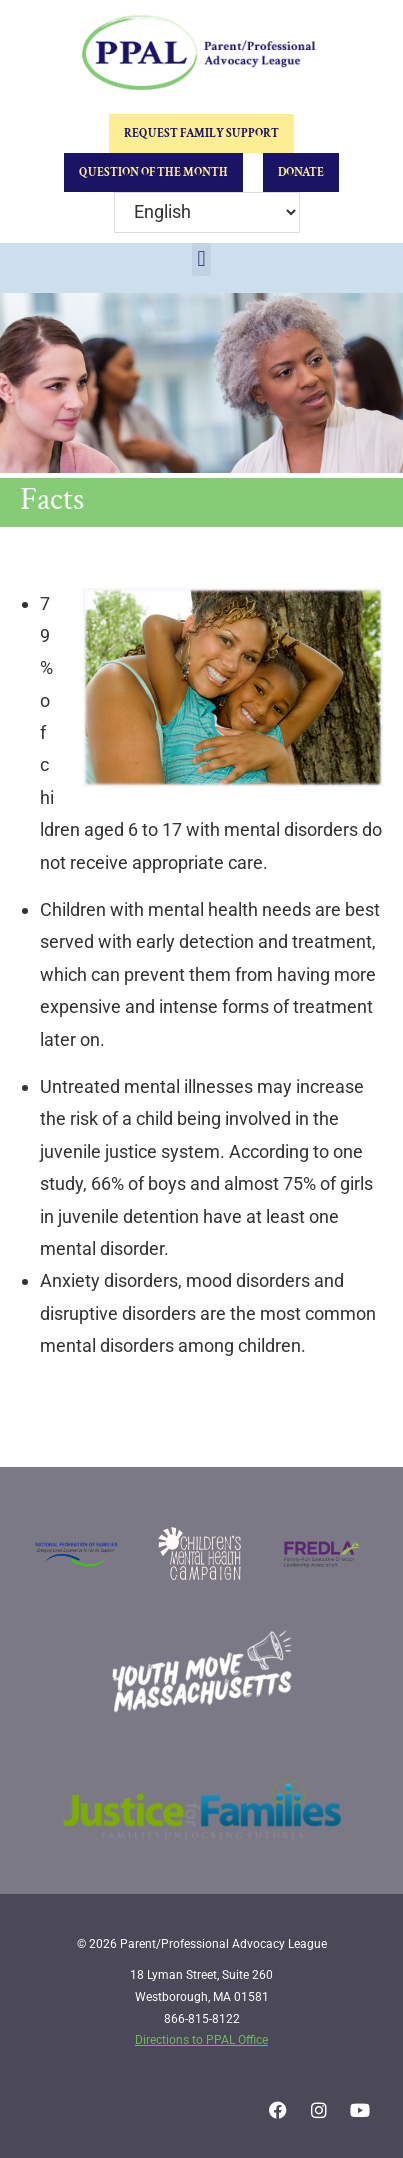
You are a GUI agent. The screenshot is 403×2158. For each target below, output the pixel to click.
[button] (201, 259)
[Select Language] (207, 212)
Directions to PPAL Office (201, 2040)
